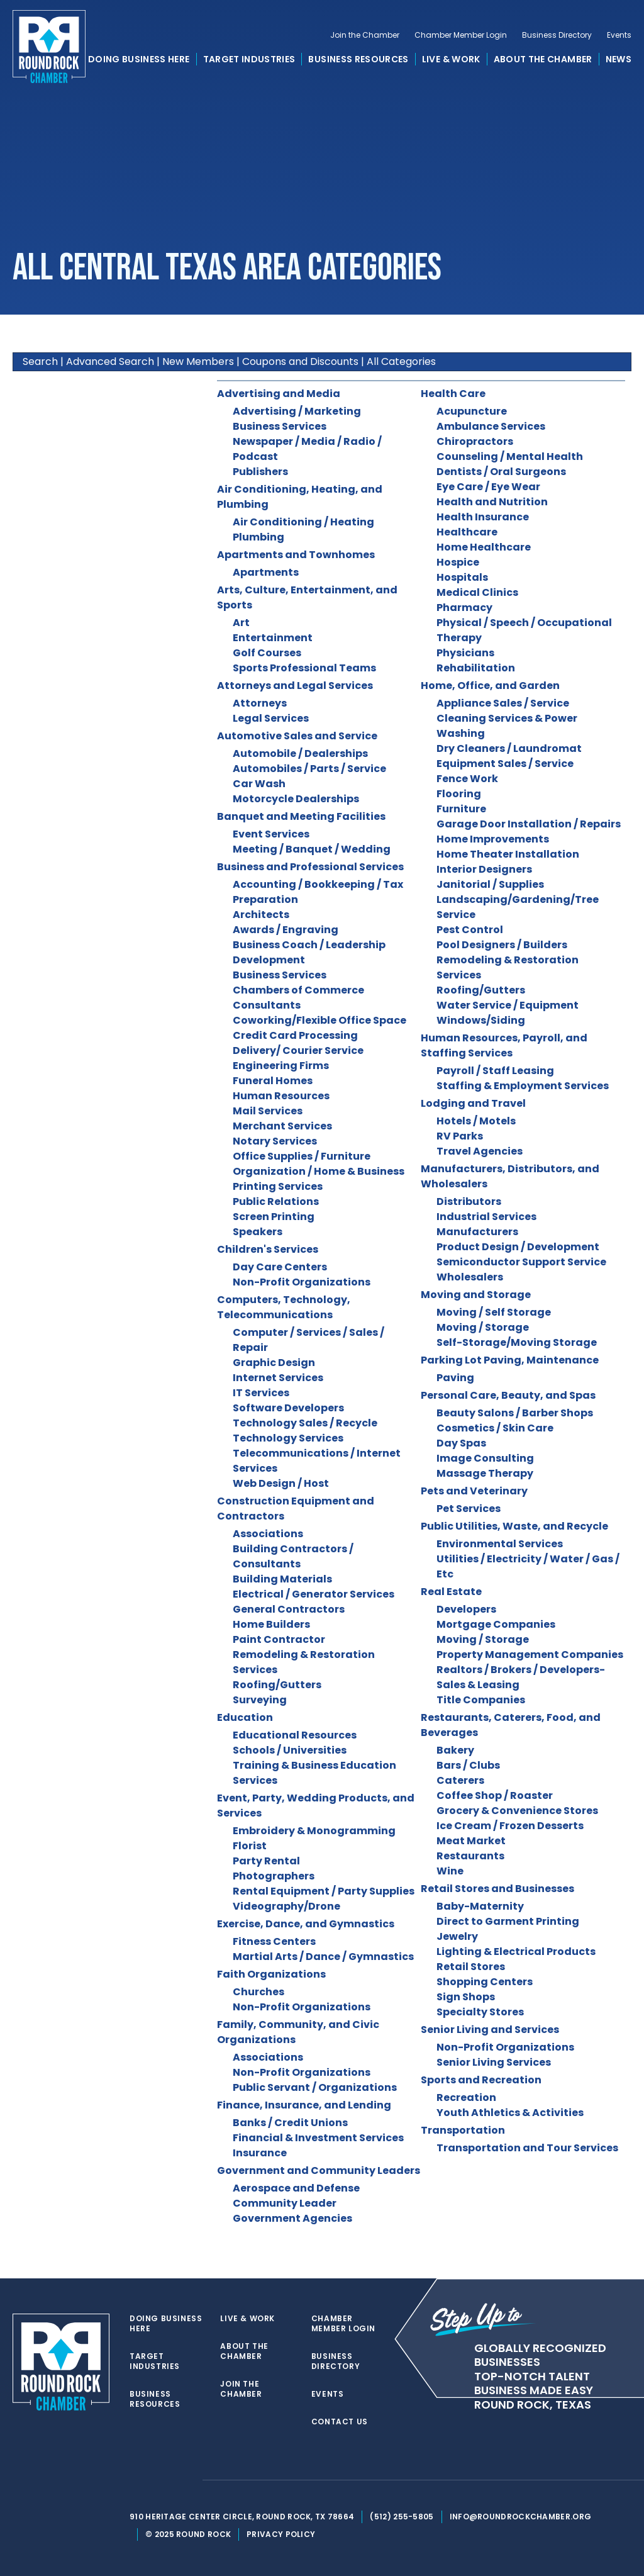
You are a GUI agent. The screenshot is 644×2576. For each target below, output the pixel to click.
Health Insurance (482, 517)
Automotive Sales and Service (297, 736)
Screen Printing (273, 1216)
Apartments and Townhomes (296, 554)
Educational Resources (295, 1735)
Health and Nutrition (492, 502)
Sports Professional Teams (304, 668)
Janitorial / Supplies (490, 884)
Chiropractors (474, 441)
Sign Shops (465, 1997)
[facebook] (161, 2480)
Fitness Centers (274, 1941)
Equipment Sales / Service (505, 763)
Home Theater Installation (507, 854)
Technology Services (288, 1438)
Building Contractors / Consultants (293, 1556)
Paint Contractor (279, 1639)
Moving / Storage (482, 1327)
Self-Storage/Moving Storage (516, 1342)
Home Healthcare (483, 547)
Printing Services (278, 1186)
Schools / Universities (290, 1750)
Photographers (273, 1876)
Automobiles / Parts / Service (309, 768)
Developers (466, 1609)
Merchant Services (282, 1126)
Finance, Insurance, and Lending (304, 2105)
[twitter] (136, 2480)
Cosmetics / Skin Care (494, 1428)
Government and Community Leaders (318, 2170)
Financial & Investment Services (318, 2138)
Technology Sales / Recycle (305, 1423)
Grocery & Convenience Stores (517, 1810)
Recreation (466, 2097)
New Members (198, 361)
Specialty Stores (480, 2012)
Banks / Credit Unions (290, 2122)
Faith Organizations (271, 1974)
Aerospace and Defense (296, 2188)
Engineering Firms (281, 1065)
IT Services (261, 1393)
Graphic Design (274, 1362)
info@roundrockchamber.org (521, 2516)
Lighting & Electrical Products (516, 1951)
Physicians (465, 653)
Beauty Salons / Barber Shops (514, 1413)
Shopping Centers (484, 1981)
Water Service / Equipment (507, 1005)
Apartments (266, 572)
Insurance (260, 2153)
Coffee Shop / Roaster (494, 1795)
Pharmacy (464, 607)
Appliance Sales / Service (502, 703)
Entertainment (273, 637)
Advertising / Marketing (297, 411)
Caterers (460, 1780)
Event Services (271, 834)
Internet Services (278, 1377)
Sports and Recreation (481, 2080)
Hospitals (462, 577)
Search (40, 361)
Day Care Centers (280, 1267)
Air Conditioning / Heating (303, 522)
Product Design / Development (517, 1247)
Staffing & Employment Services (522, 1085)
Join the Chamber (364, 35)
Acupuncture (471, 411)
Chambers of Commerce (298, 990)
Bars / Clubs (468, 1765)
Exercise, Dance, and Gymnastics (305, 1924)
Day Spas (461, 1443)
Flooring (458, 794)
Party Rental (266, 1861)
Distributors (468, 1201)
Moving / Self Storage (493, 1312)
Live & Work (451, 59)
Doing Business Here (139, 59)
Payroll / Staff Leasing (495, 1070)
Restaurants (470, 1856)
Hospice (457, 562)
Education (245, 1717)
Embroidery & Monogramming (314, 1830)
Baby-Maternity (480, 1906)
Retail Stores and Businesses (497, 1888)
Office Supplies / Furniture (301, 1156)
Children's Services (267, 1249)
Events (619, 35)
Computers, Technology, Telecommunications (283, 1307)
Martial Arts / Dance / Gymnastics (323, 1956)
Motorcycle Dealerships (296, 799)
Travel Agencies (479, 1151)
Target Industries (249, 59)
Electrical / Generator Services (313, 1594)
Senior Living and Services (490, 2029)
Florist (250, 1846)
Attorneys (260, 703)
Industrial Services (486, 1216)
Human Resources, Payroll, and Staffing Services (504, 1045)
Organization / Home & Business (318, 1171)
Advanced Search (110, 361)
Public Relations (276, 1201)
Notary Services (275, 1141)
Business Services (279, 426)
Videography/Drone (286, 1906)
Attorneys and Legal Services (295, 685)
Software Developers (288, 1408)
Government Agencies (292, 2218)
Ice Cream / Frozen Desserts (510, 1825)
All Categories (401, 361)
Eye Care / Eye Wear (488, 486)
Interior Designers (484, 869)
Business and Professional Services (310, 867)
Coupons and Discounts (300, 361)
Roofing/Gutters (277, 1684)
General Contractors (289, 1609)
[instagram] (186, 2480)
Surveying (260, 1700)
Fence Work (467, 778)
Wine (450, 1871)
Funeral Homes (273, 1080)
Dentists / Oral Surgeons (501, 471)
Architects (261, 914)
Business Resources (358, 59)
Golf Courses (267, 653)
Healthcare (466, 532)
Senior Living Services (493, 2062)
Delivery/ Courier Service (298, 1050)
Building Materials (282, 1579)
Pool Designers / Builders (501, 945)
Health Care (453, 393)
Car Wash (259, 783)
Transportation (463, 2130)
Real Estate (451, 1591)
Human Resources (281, 1096)
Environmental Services (499, 1544)
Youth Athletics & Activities (510, 2112)
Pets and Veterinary (474, 1491)
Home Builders (271, 1624)
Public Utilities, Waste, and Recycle (514, 1526)
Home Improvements (492, 839)
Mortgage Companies (495, 1624)
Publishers (260, 471)
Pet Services (468, 1508)
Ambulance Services (490, 426)
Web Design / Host (281, 1483)
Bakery (455, 1750)
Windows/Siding (480, 1020)
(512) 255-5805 (401, 2516)
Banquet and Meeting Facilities (301, 816)
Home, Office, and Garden (490, 685)
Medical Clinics (477, 592)
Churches (258, 1992)
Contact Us (339, 2422)
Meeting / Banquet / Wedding (312, 849)
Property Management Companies (529, 1654)
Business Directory (557, 35)
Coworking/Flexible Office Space (319, 1020)
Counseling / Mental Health (509, 456)
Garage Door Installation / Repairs (528, 824)
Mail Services (268, 1111)
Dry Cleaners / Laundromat (509, 748)
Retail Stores (470, 1966)
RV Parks (459, 1136)
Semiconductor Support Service (521, 1262)
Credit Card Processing (295, 1035)
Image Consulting (485, 1458)
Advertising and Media (278, 393)
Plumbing (258, 537)
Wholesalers (469, 1277)
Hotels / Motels (476, 1121)
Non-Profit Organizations (301, 1282)
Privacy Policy (281, 2534)
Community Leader (284, 2203)
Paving (455, 1377)
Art (241, 622)
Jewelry (457, 1936)
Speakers (257, 1231)
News (618, 59)
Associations (268, 1533)
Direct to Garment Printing (507, 1921)
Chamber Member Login (460, 35)
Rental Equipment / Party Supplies (323, 1891)
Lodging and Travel (473, 1103)
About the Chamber (543, 59)
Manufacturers (477, 1231)
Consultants (267, 1005)
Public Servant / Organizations (315, 2087)
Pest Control (469, 929)
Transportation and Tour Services (527, 2148)
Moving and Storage (476, 1294)
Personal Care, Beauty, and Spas (508, 1395)
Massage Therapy (484, 1473)
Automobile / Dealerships (300, 753)
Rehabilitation (475, 668)
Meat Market (471, 1841)
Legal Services (271, 718)
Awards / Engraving (285, 929)
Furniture (461, 809)
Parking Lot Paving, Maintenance (510, 1360)
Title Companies (480, 1700)
